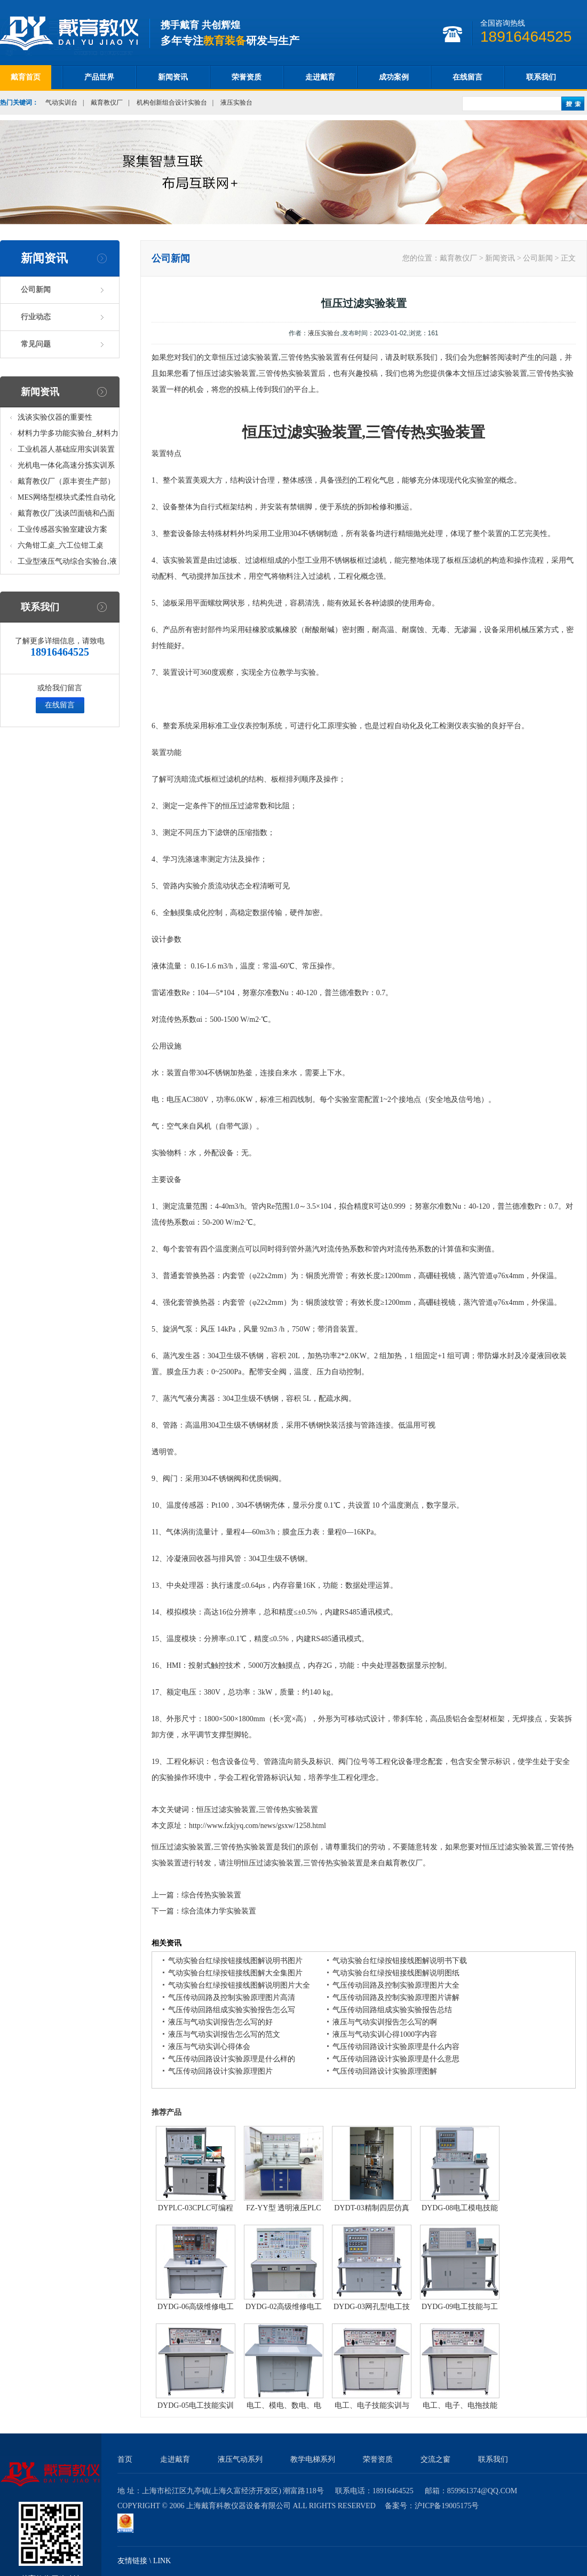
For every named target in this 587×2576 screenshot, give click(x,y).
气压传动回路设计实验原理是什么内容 (395, 2047)
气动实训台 (61, 102)
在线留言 (467, 77)
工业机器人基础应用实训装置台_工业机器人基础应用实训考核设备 (68, 451)
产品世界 (99, 77)
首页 (124, 2459)
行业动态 (36, 317)
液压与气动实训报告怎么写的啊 (384, 2022)
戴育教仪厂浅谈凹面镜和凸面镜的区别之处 (66, 515)
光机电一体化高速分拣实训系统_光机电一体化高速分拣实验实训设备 (68, 467)
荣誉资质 (246, 77)
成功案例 (394, 77)
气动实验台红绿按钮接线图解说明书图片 (235, 1961)
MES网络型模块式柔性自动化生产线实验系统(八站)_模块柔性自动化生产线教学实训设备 (67, 499)
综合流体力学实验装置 (218, 1911)
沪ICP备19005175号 (447, 2506)
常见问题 (36, 344)
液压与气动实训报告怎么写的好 (220, 2022)
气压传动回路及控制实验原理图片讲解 (395, 1998)
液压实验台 (236, 102)
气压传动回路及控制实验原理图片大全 (395, 1985)
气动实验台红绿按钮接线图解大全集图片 (235, 1973)
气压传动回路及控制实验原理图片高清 (231, 1998)
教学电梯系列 (312, 2459)
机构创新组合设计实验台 (172, 102)
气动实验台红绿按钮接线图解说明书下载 (399, 1961)
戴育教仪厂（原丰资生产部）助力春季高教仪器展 (66, 483)
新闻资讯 (173, 77)
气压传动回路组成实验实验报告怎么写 (231, 2010)
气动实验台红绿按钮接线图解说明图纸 (395, 1973)
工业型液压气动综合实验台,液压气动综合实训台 (67, 563)
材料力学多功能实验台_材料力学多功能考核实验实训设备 (68, 435)
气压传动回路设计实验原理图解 (384, 2071)
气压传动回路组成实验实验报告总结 (392, 2010)
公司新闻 (36, 290)
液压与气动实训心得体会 (209, 2047)
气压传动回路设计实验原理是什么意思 (395, 2059)
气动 (188, 576)
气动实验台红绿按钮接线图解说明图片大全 (239, 1985)
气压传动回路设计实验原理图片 (220, 2071)
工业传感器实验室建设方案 (62, 529)
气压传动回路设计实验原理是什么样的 (231, 2059)
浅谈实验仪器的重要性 (55, 417)
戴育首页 (26, 77)
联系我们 (541, 77)
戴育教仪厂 (107, 102)
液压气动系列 (240, 2459)
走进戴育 (320, 77)
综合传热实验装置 (211, 1895)
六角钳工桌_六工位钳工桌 (61, 545)
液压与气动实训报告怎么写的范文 (224, 2034)
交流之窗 (435, 2459)
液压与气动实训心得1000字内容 (384, 2034)
